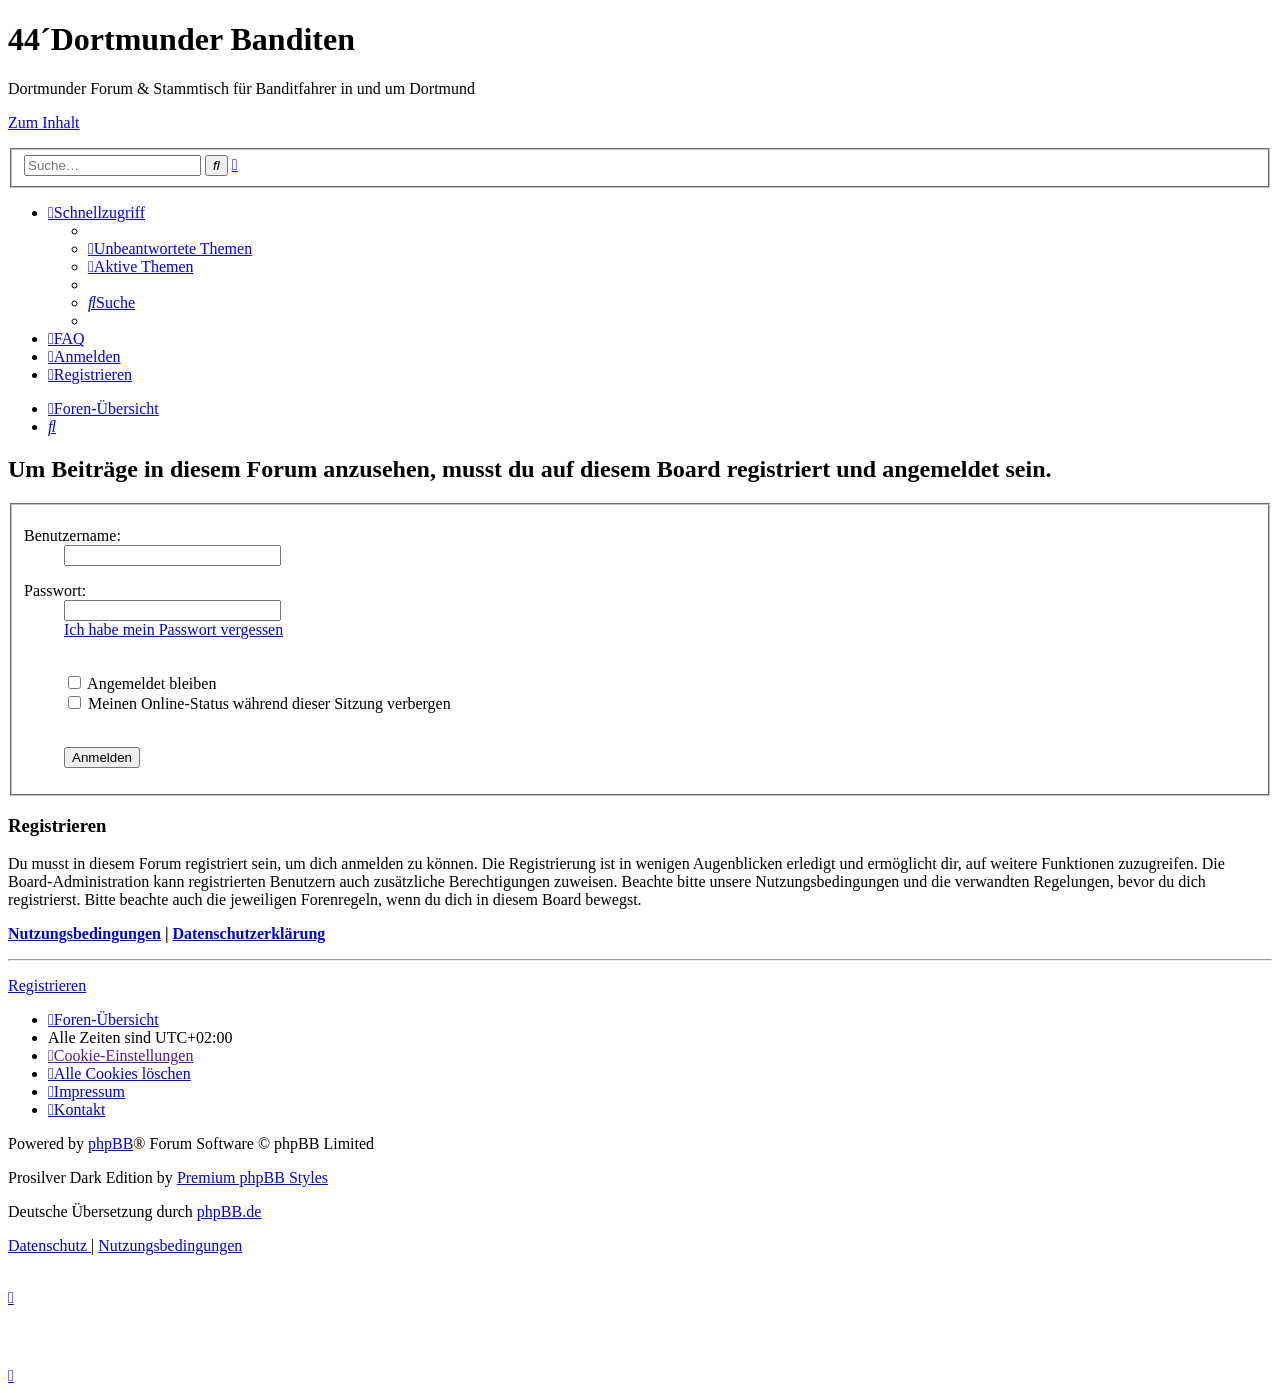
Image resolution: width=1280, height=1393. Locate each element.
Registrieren (47, 985)
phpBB (110, 1143)
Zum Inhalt (44, 122)
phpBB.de (229, 1211)
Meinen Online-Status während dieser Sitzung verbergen (259, 703)
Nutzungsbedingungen (84, 933)
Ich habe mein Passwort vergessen (173, 629)
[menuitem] (170, 248)
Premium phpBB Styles (252, 1177)
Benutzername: (72, 535)
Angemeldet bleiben (142, 683)
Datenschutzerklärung (248, 933)
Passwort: (55, 590)
